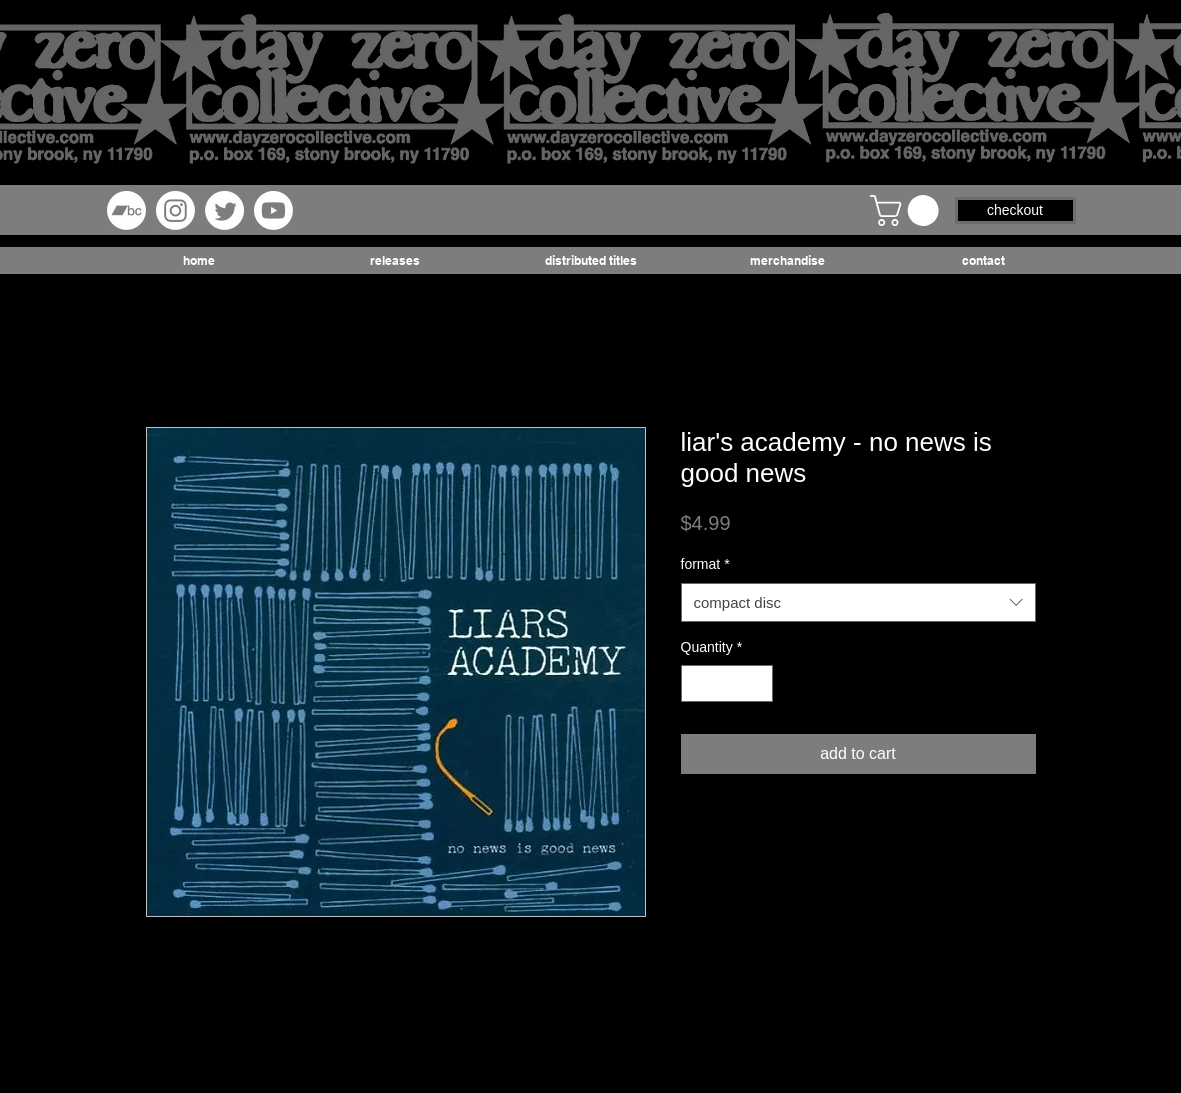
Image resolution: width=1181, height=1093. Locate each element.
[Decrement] (696, 683)
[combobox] (858, 602)
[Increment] (757, 683)
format (705, 564)
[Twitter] (224, 210)
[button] (908, 210)
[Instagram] (175, 210)
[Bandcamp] (126, 210)
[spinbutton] (727, 683)
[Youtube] (273, 210)
